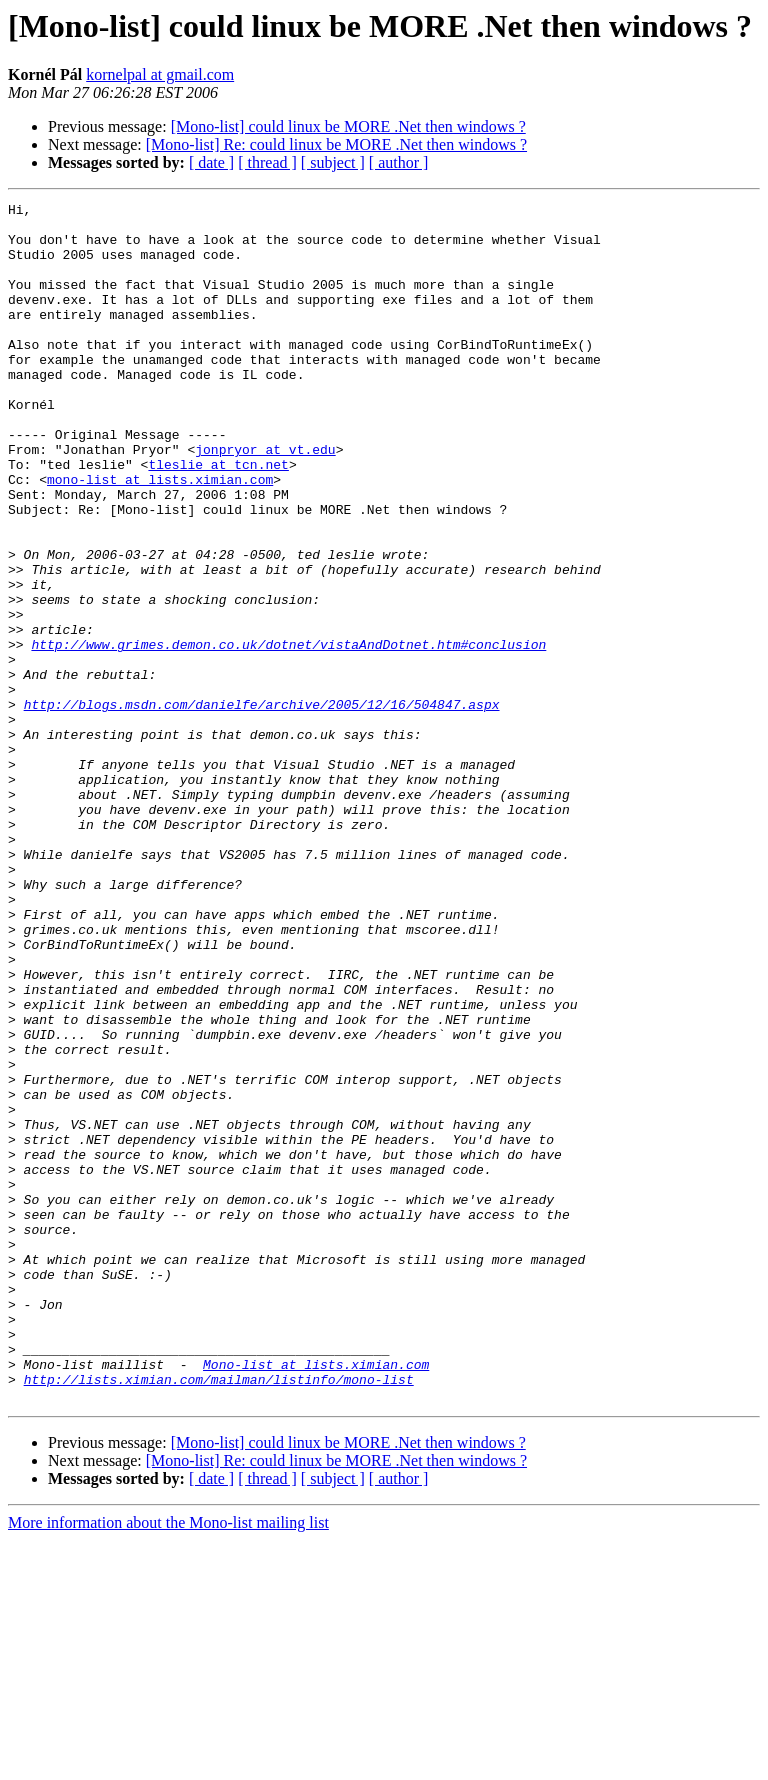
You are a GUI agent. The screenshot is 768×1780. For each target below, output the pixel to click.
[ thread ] (267, 162)
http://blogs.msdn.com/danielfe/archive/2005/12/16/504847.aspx (262, 806)
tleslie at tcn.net (218, 518)
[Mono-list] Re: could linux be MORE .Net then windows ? (336, 144)
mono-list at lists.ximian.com (160, 536)
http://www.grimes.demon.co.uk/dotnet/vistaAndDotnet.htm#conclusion (288, 734)
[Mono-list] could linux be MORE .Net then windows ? (348, 126)
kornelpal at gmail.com (160, 74)
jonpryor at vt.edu (265, 500)
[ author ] (399, 162)
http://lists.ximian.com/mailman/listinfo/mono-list (219, 1616)
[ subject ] (333, 162)
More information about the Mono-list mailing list (168, 1762)
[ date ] (211, 162)
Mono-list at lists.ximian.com (316, 1598)
